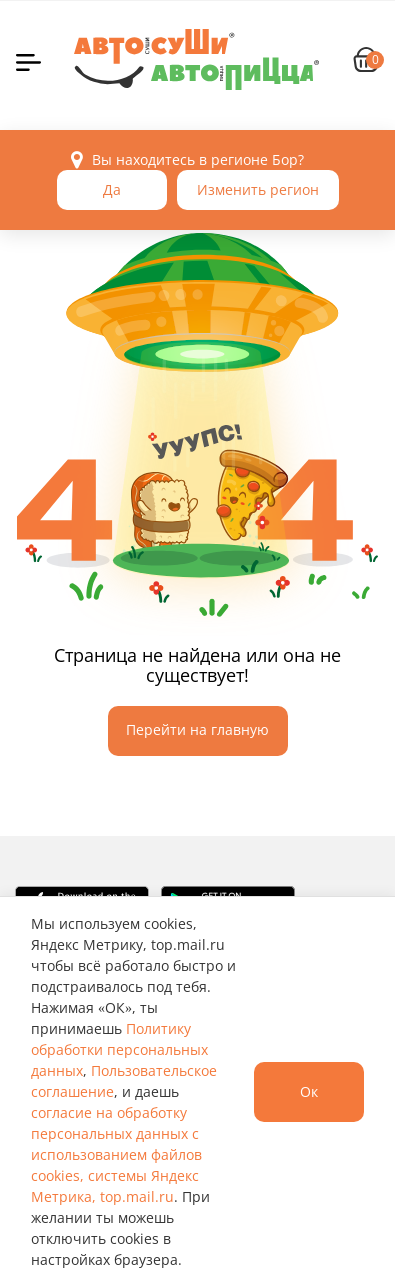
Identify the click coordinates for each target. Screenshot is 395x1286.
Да (112, 189)
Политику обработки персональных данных (119, 1049)
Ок (309, 1091)
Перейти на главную (197, 729)
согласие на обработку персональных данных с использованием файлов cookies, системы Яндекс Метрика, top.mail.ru (116, 1154)
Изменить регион (258, 189)
